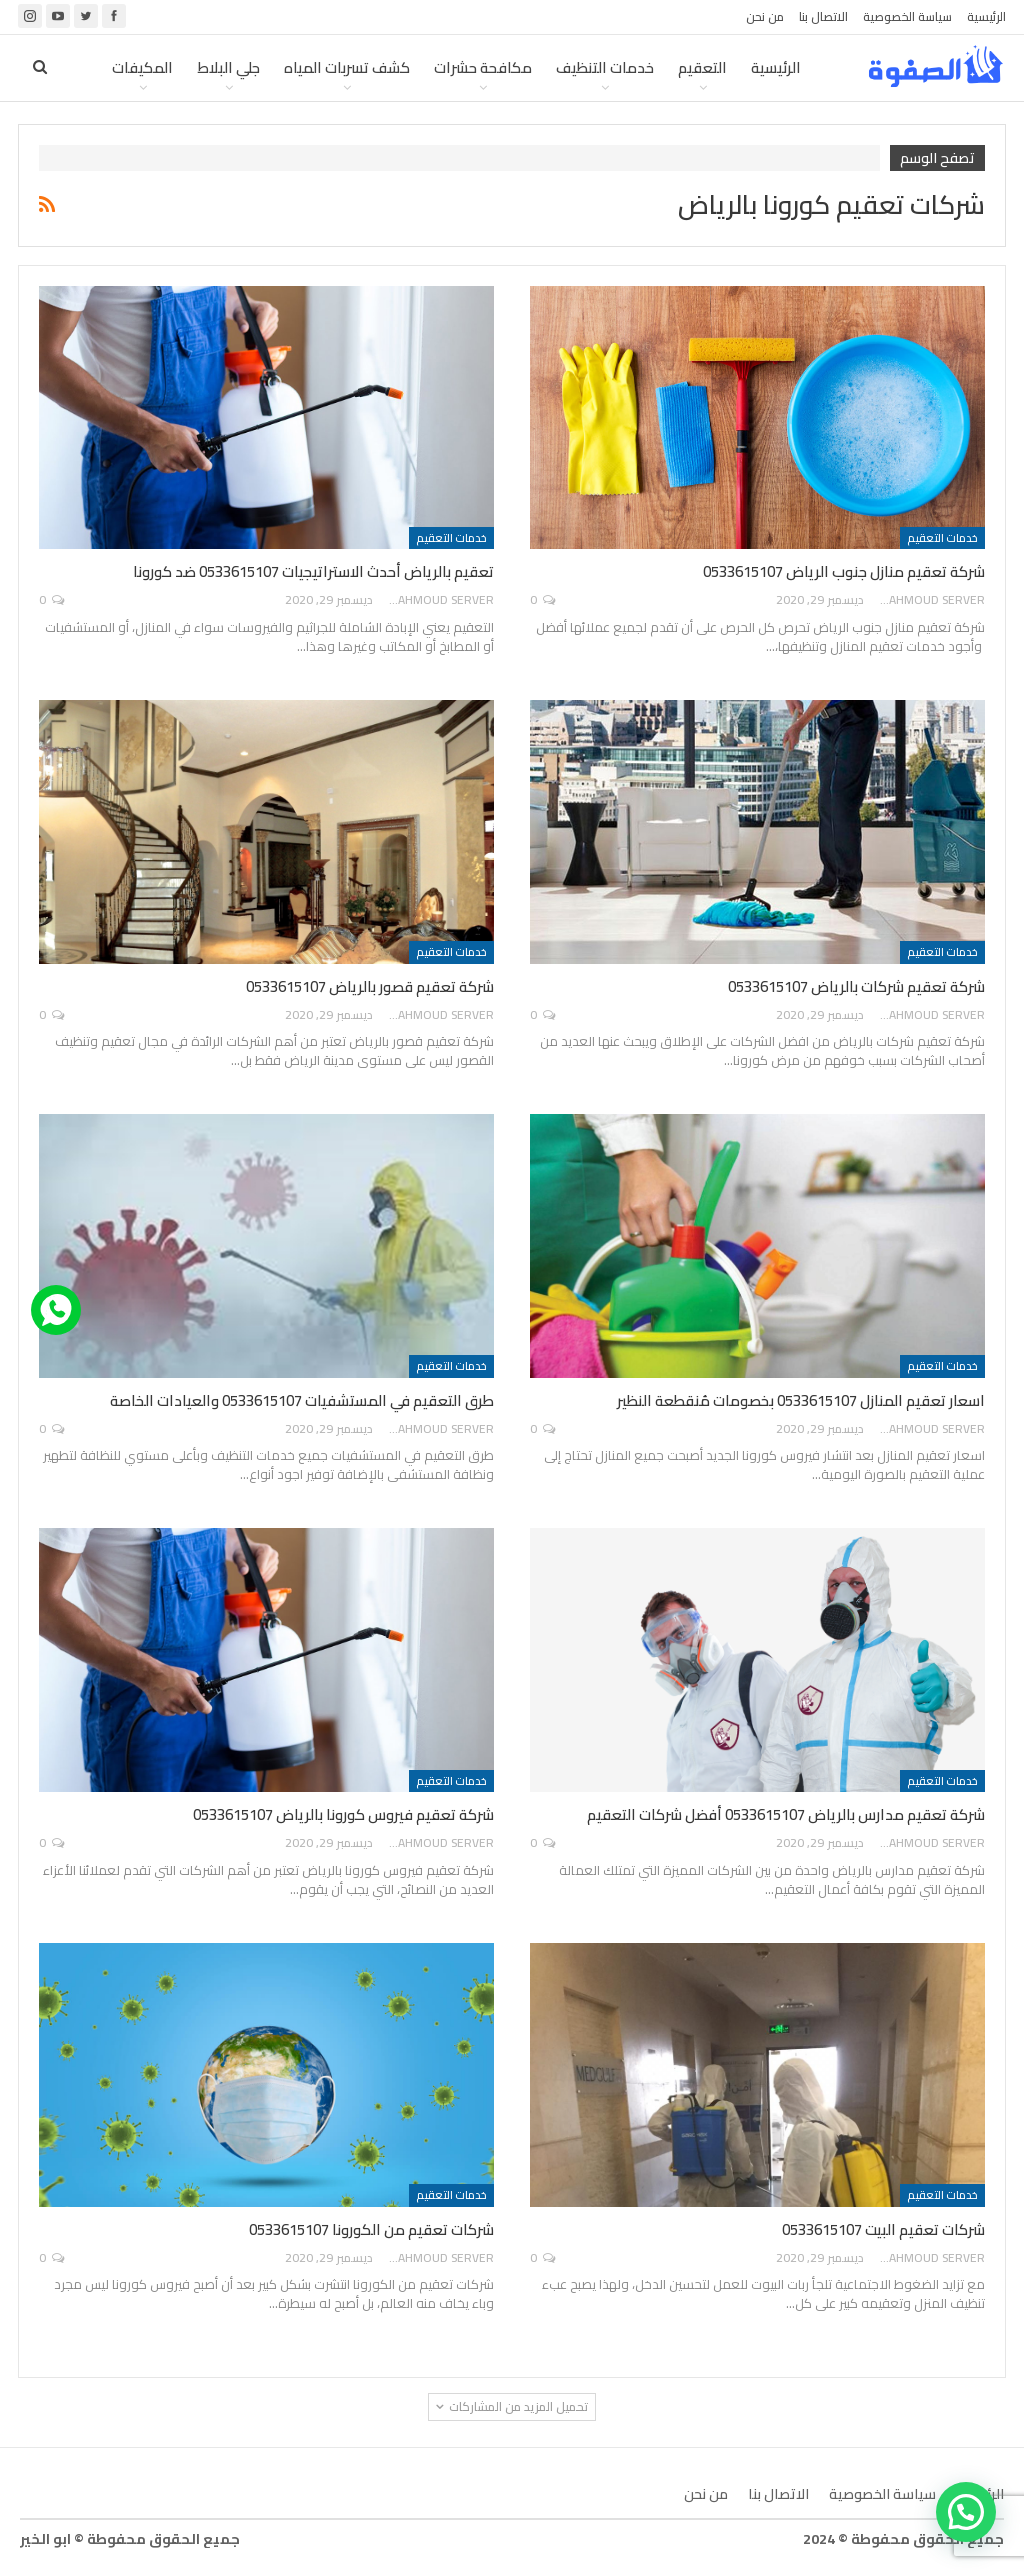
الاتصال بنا (823, 16)
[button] (966, 2512)
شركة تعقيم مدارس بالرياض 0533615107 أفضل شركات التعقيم (786, 1814)
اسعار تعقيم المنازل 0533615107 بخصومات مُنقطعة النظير (801, 1400)
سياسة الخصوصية (907, 16)
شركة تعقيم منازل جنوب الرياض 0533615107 (844, 571)
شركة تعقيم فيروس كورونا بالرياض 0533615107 (343, 1814)
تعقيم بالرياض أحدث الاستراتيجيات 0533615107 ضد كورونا (313, 571)
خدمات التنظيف (605, 67)
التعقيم (702, 67)
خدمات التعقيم (942, 538)
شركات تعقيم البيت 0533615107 (883, 2229)
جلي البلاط (228, 67)
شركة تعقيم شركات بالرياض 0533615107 (856, 986)
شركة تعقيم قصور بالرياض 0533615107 (370, 986)
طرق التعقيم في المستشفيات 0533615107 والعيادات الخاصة (302, 1400)
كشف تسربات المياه (347, 67)
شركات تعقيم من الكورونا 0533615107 (371, 2229)
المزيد (153, 67)
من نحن (765, 16)
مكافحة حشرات (483, 67)
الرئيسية (986, 16)
